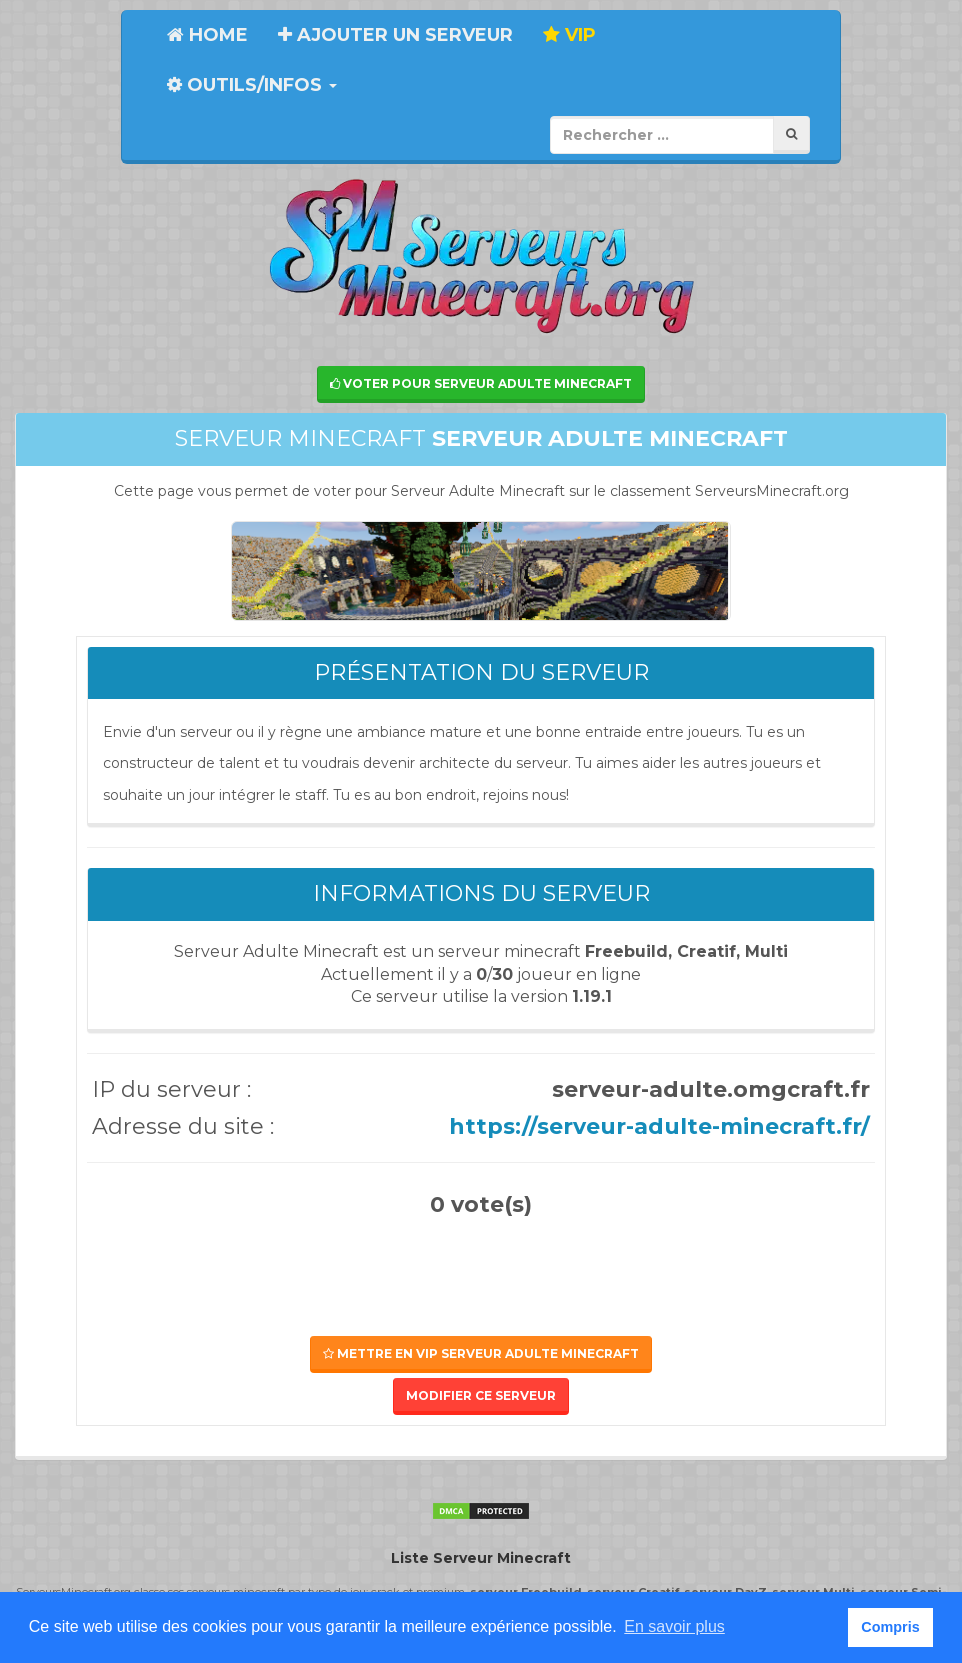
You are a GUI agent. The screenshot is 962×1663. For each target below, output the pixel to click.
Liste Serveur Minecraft (481, 1558)
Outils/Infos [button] (252, 85)
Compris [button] (890, 1627)
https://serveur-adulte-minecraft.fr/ (659, 1126)
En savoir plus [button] (674, 1626)
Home (207, 35)
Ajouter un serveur (395, 35)
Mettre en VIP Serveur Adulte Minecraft (481, 1353)
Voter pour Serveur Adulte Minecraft (481, 383)
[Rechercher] (791, 134)
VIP (569, 35)
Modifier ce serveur (481, 1395)
